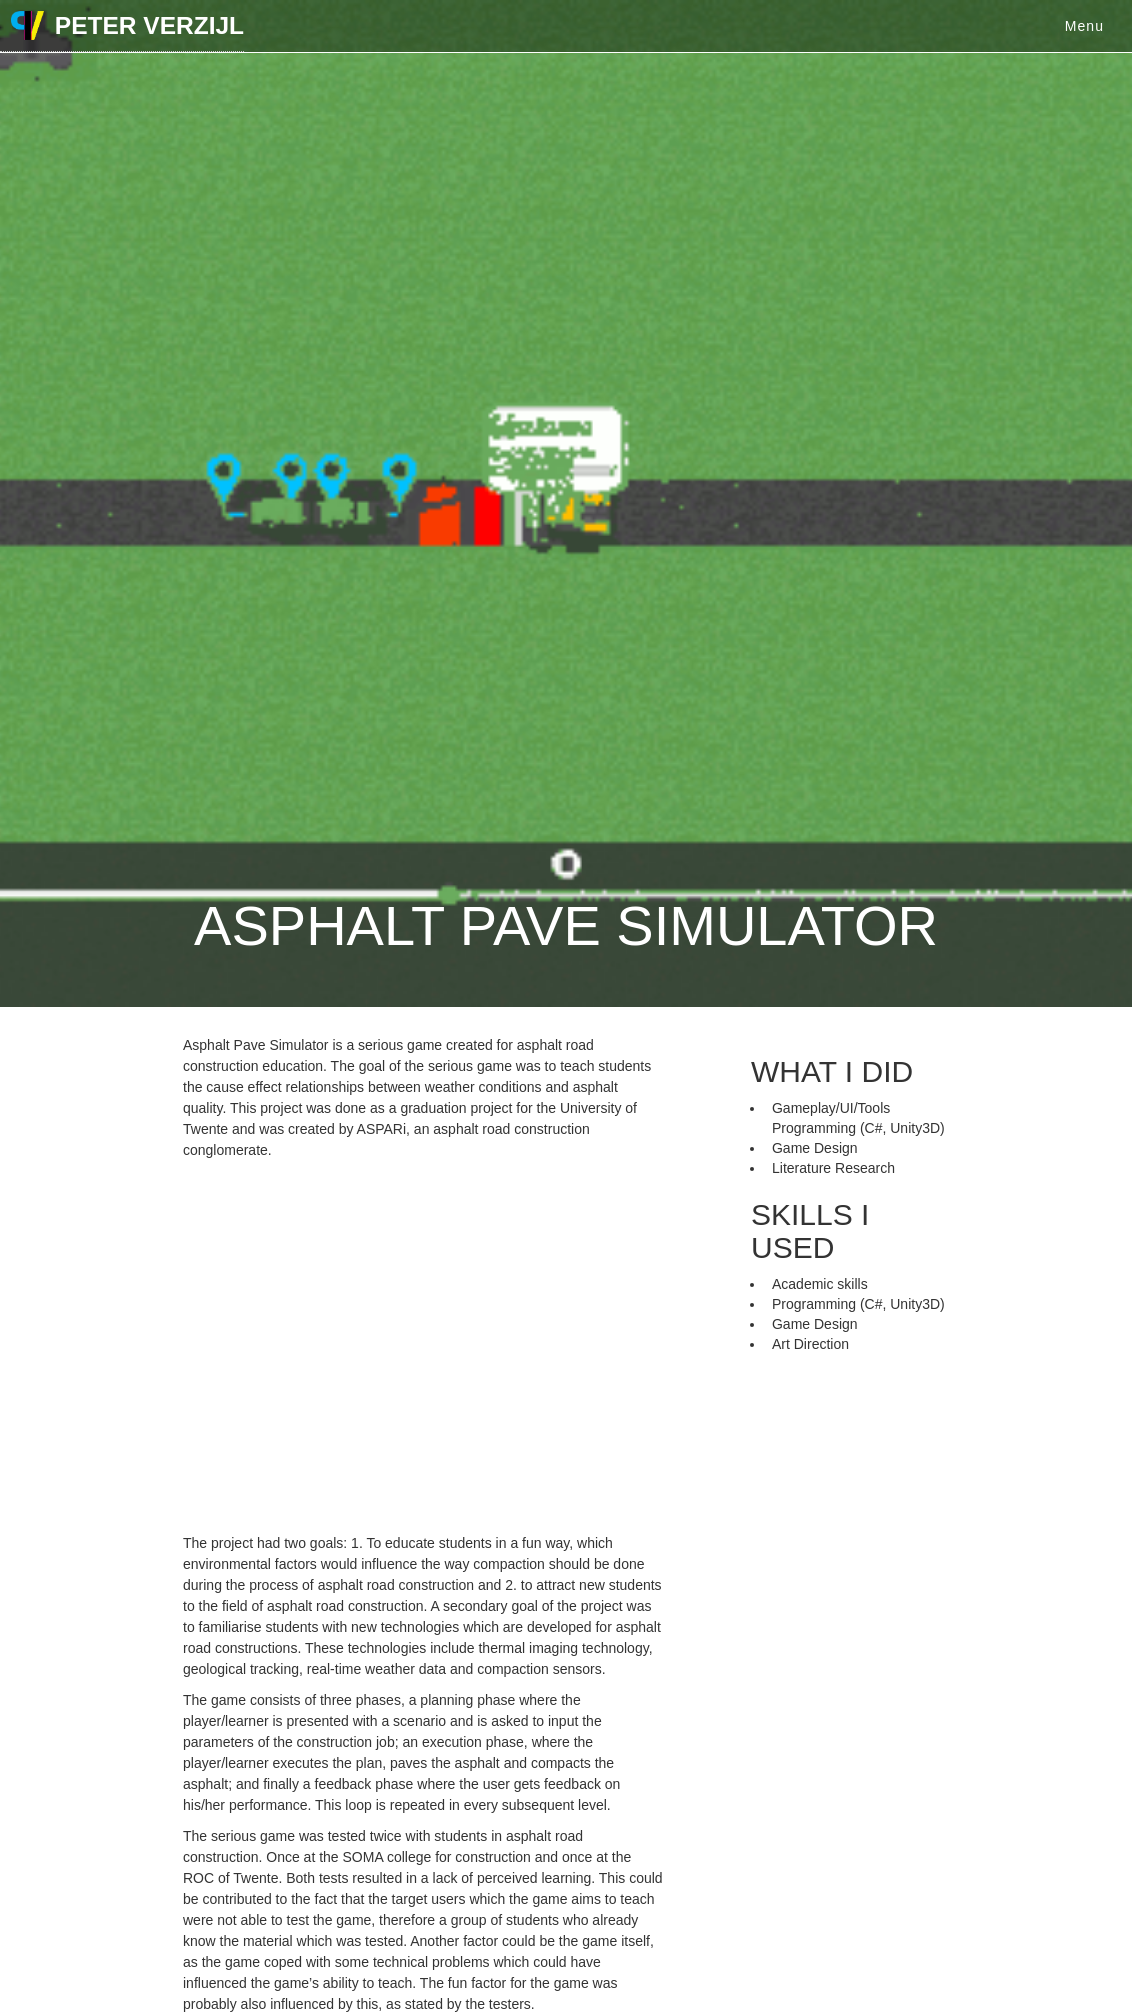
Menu (1084, 26)
